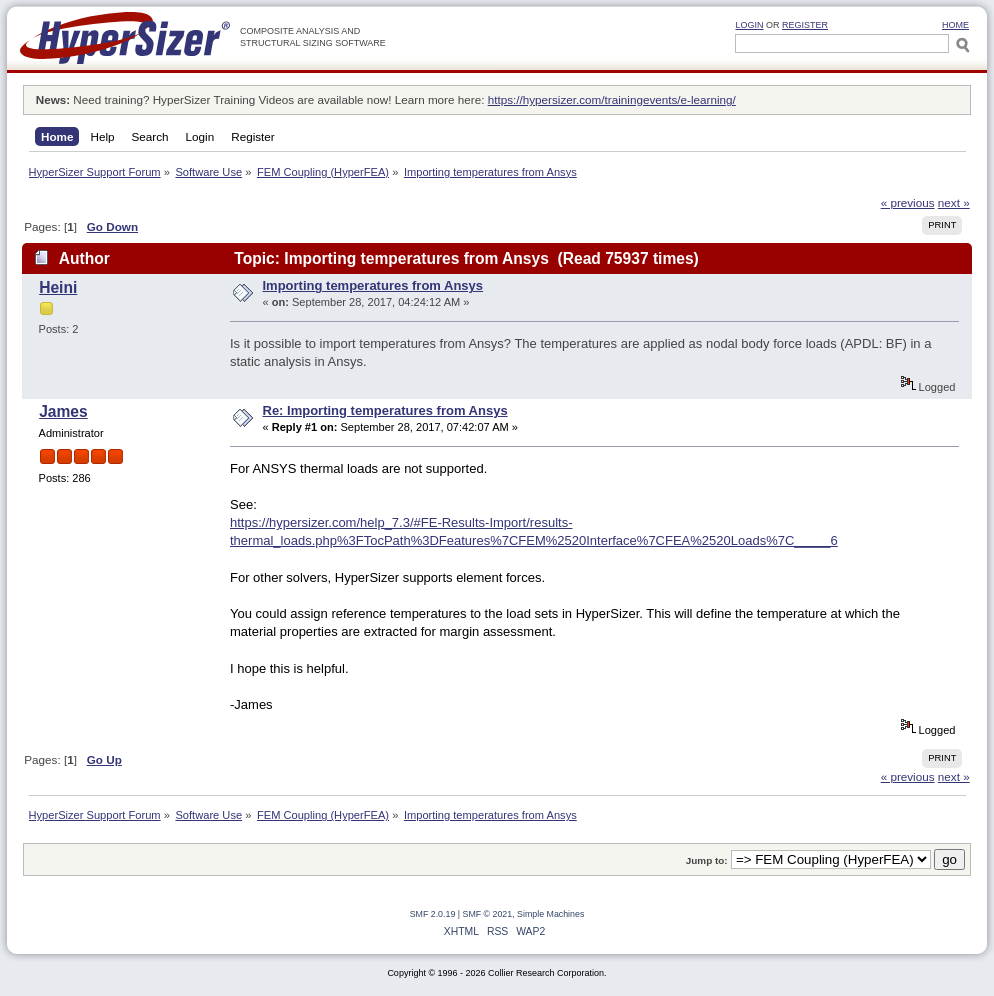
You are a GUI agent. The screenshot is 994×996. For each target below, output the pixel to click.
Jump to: (707, 860)
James (63, 411)
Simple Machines (550, 914)
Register (805, 25)
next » (954, 202)
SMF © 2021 (488, 914)
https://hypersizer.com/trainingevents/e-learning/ (612, 99)
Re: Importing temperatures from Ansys (385, 410)
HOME (955, 25)
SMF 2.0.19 (433, 914)
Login (749, 25)
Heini (58, 287)
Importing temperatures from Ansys (373, 285)
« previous (908, 202)
